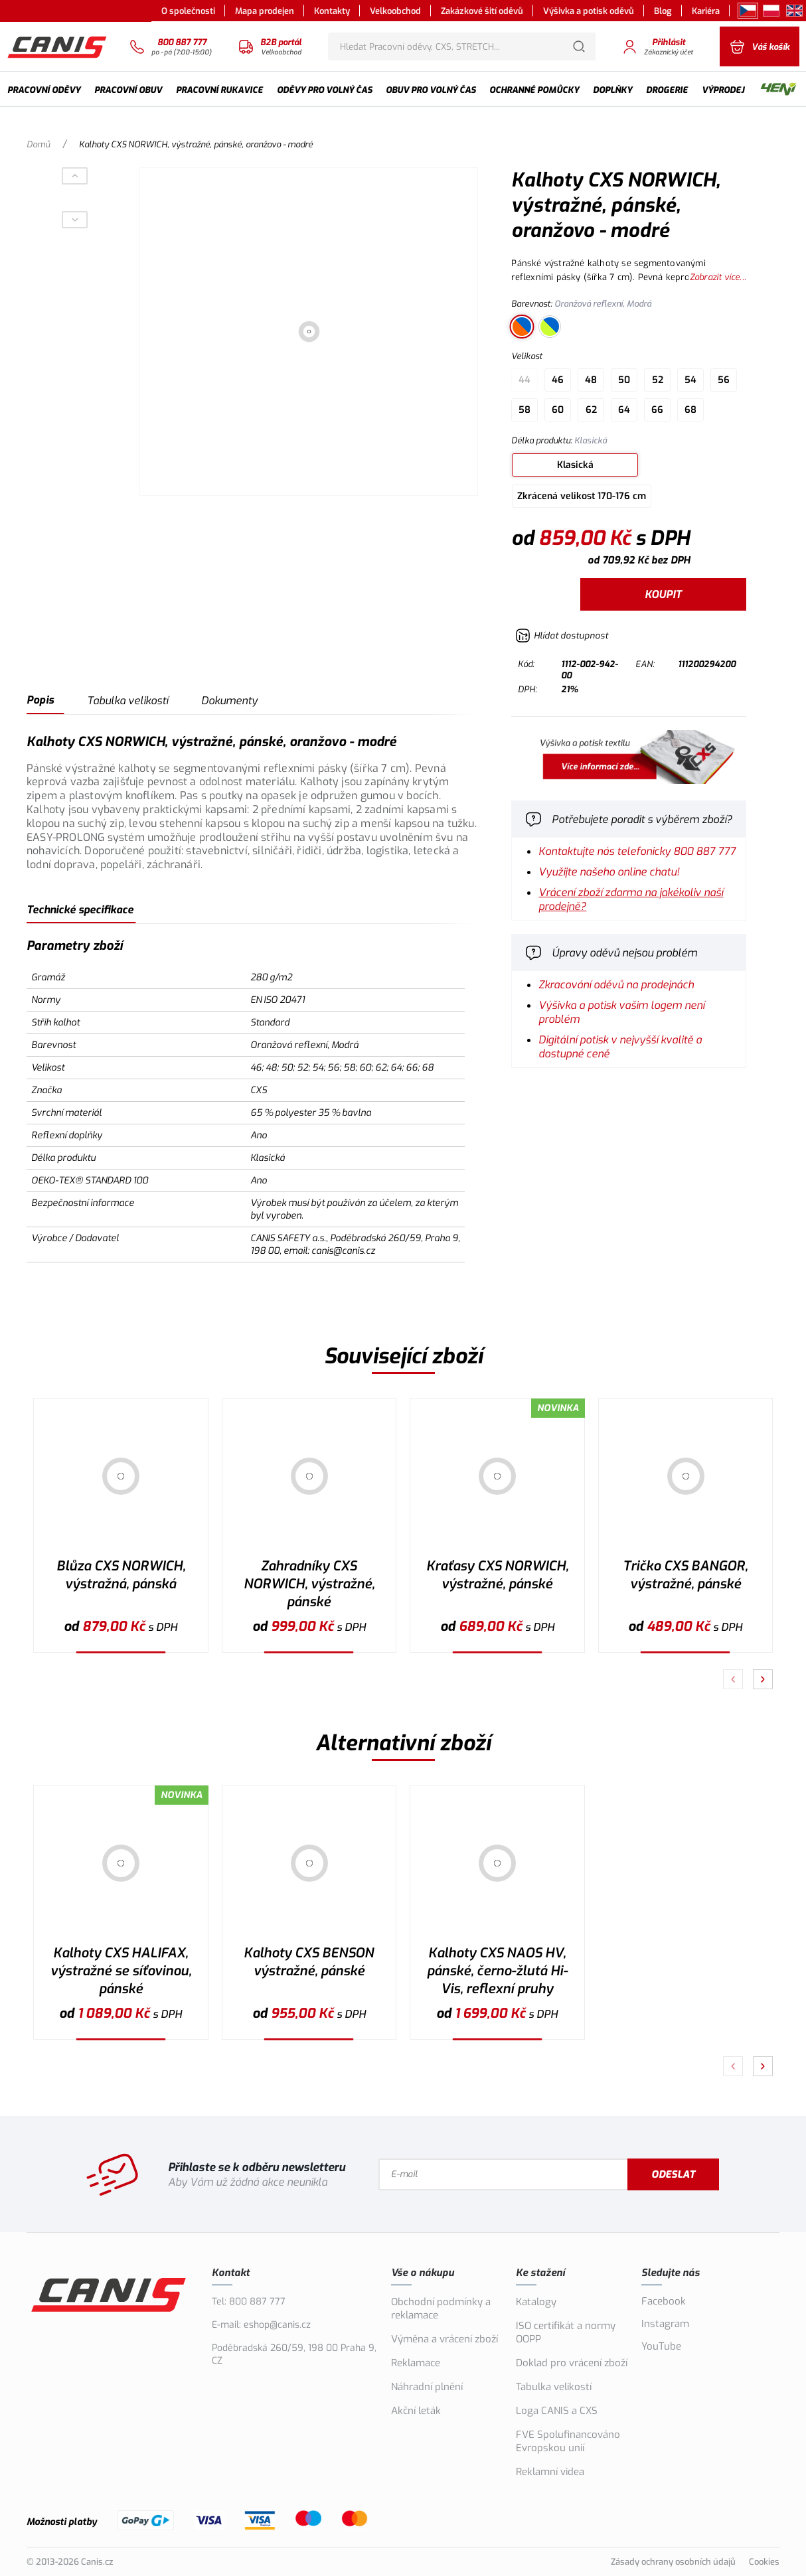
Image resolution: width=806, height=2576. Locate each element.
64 (624, 410)
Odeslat (673, 2174)
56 (724, 380)
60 (558, 410)
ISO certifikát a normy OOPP (565, 2332)
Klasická (575, 465)
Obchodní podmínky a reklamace (441, 2308)
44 (524, 380)
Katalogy (536, 2302)
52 (657, 380)
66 (657, 410)
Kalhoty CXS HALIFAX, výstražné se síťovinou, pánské (120, 1971)
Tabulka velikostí (127, 701)
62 (591, 410)
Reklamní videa (550, 2471)
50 (624, 380)
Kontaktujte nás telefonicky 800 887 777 (637, 851)
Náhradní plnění (427, 2386)
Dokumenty (229, 701)
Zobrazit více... (718, 277)
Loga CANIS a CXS (557, 2410)
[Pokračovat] (763, 1679)
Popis (40, 700)
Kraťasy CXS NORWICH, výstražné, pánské (497, 1575)
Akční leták (416, 2410)
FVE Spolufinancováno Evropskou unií (568, 2441)
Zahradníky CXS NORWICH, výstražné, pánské (309, 1584)
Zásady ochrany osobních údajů (673, 2561)
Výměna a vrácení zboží (444, 2339)
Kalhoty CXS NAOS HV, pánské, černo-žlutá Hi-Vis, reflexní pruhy (497, 1971)
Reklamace (415, 2363)
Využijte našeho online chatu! (608, 872)
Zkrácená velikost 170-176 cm (581, 496)
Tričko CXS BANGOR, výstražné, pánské (685, 1575)
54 (690, 380)
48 (591, 380)
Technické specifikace (80, 910)
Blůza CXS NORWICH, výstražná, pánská (120, 1575)
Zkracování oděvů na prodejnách (616, 985)
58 (524, 410)
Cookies (764, 2561)
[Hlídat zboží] (561, 635)
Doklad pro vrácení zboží (571, 2363)
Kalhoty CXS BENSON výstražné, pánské (309, 1962)
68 (690, 410)
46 (558, 380)
